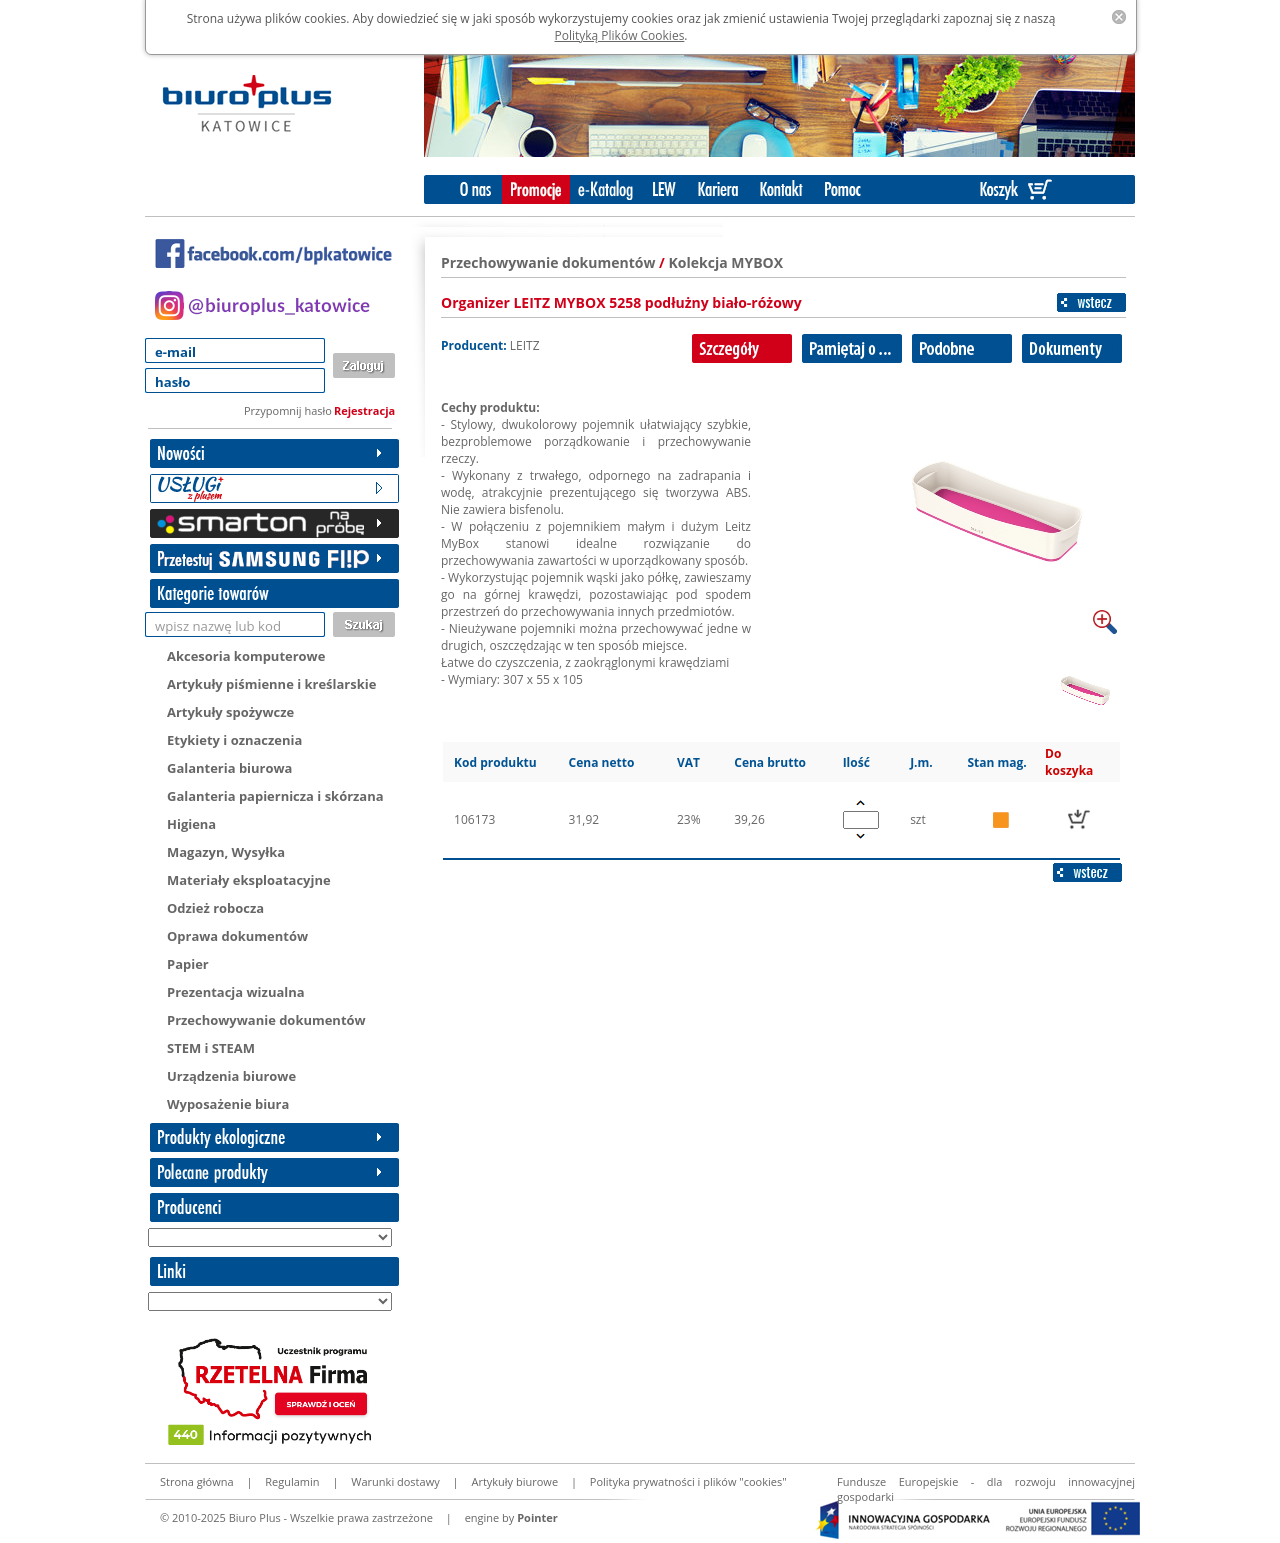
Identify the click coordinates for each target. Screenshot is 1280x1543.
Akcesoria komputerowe (246, 656)
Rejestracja (364, 410)
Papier (188, 964)
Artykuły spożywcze (230, 712)
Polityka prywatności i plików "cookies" (688, 1481)
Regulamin (292, 1481)
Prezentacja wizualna (236, 992)
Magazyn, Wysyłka (226, 852)
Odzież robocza (215, 908)
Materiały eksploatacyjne (249, 880)
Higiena (191, 824)
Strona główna (197, 1481)
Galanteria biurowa (229, 768)
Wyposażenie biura (228, 1104)
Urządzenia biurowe (231, 1076)
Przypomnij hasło (288, 410)
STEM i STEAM (211, 1048)
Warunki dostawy (395, 1481)
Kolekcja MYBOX (726, 262)
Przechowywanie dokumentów (266, 1020)
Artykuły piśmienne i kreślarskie (271, 684)
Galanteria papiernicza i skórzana (275, 796)
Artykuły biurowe (514, 1481)
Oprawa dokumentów (237, 936)
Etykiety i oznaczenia (234, 740)
